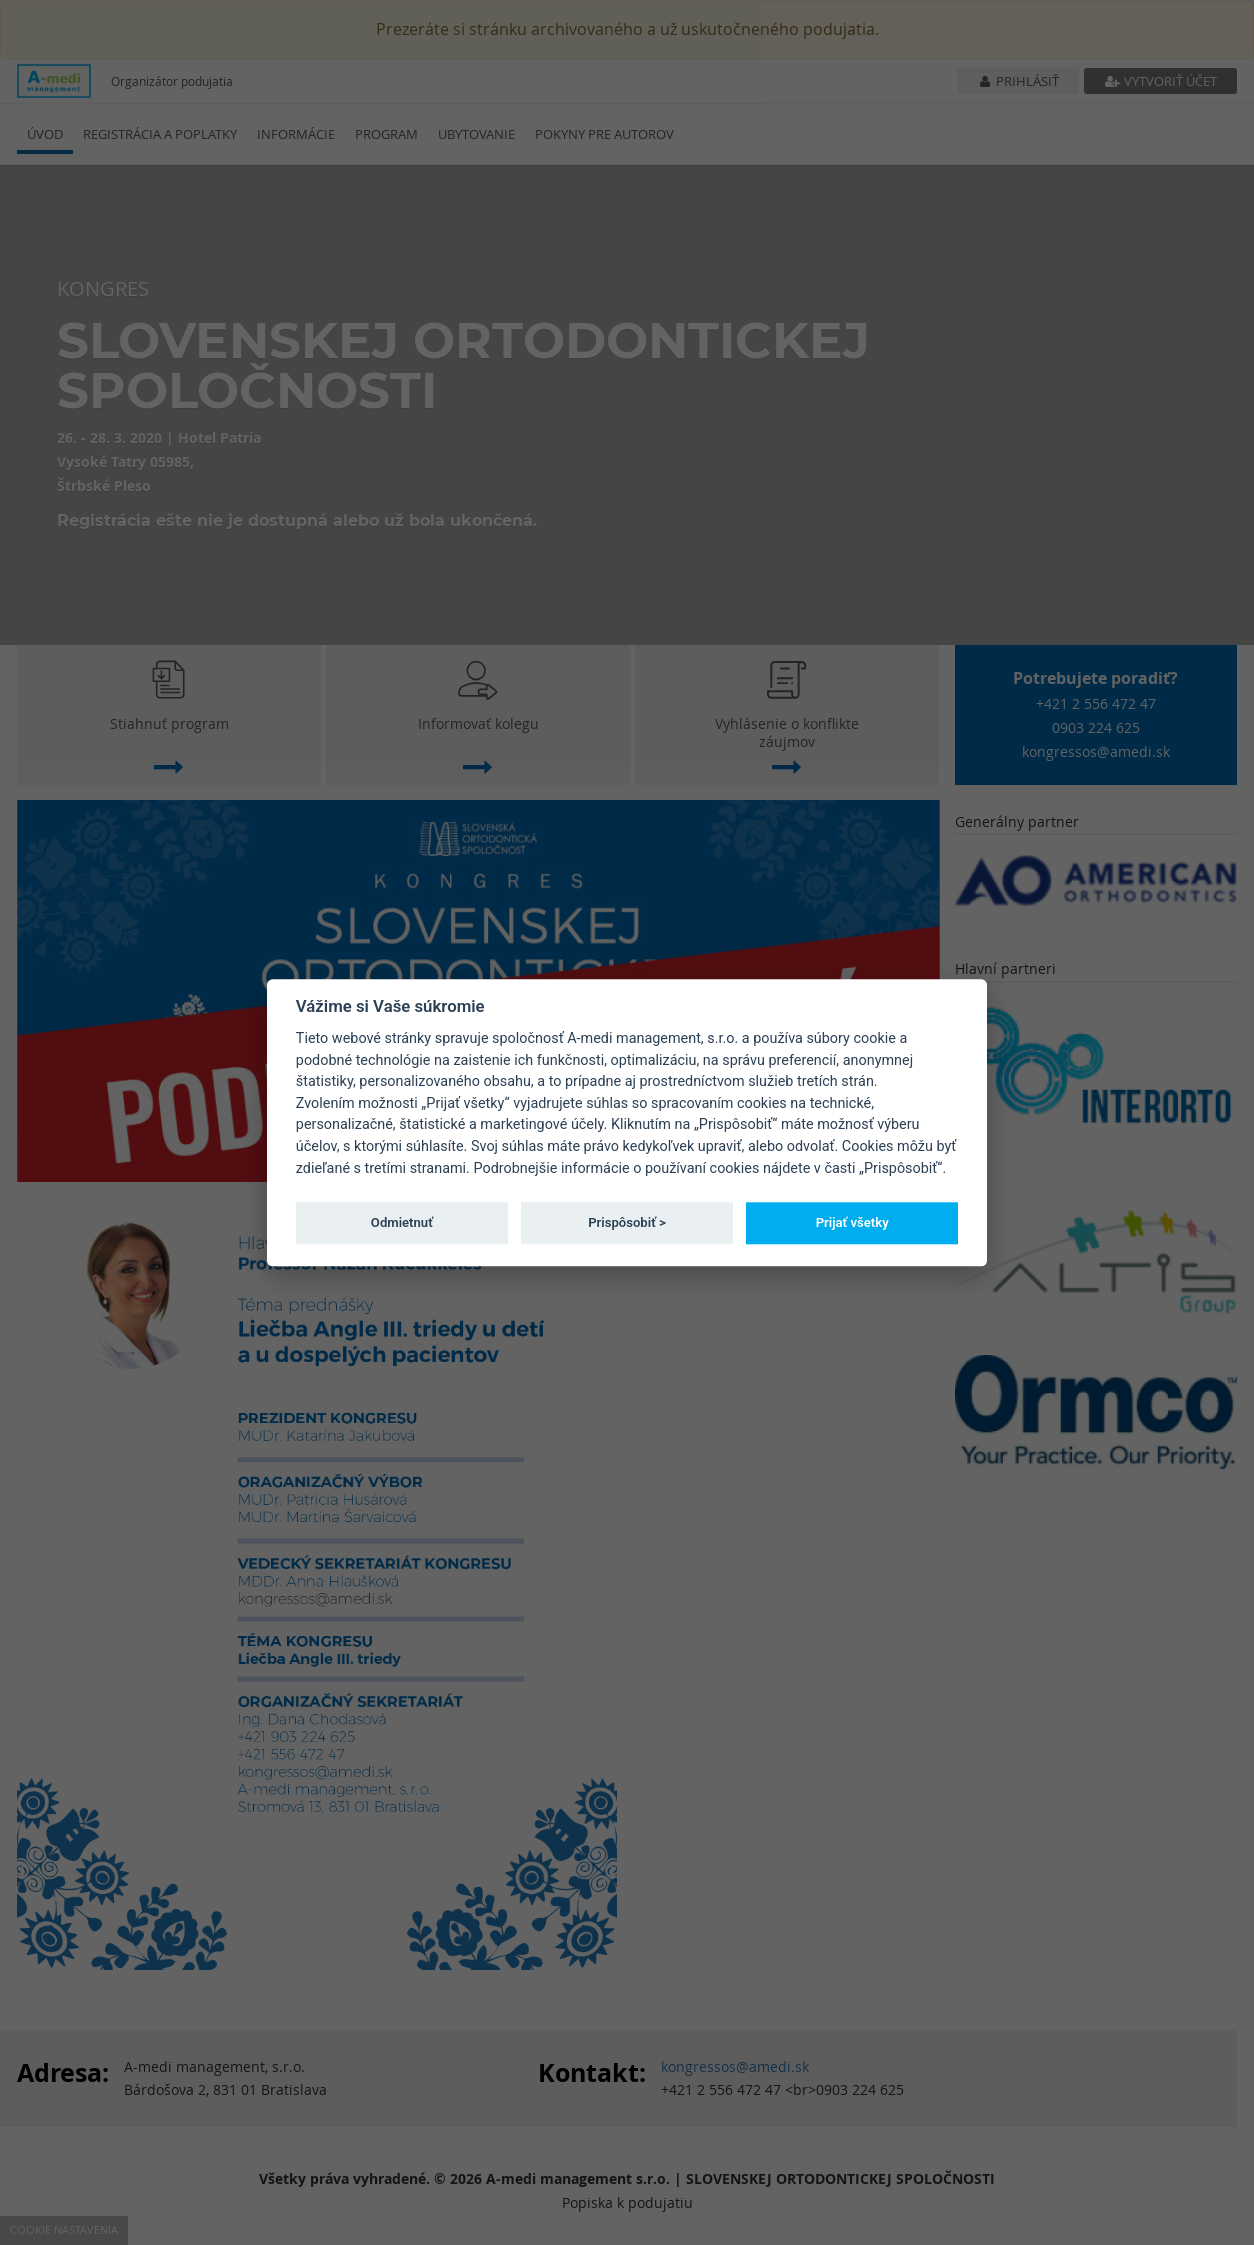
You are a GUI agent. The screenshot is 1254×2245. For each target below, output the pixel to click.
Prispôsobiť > (627, 1222)
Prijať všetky (852, 1222)
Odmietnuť (402, 1222)
